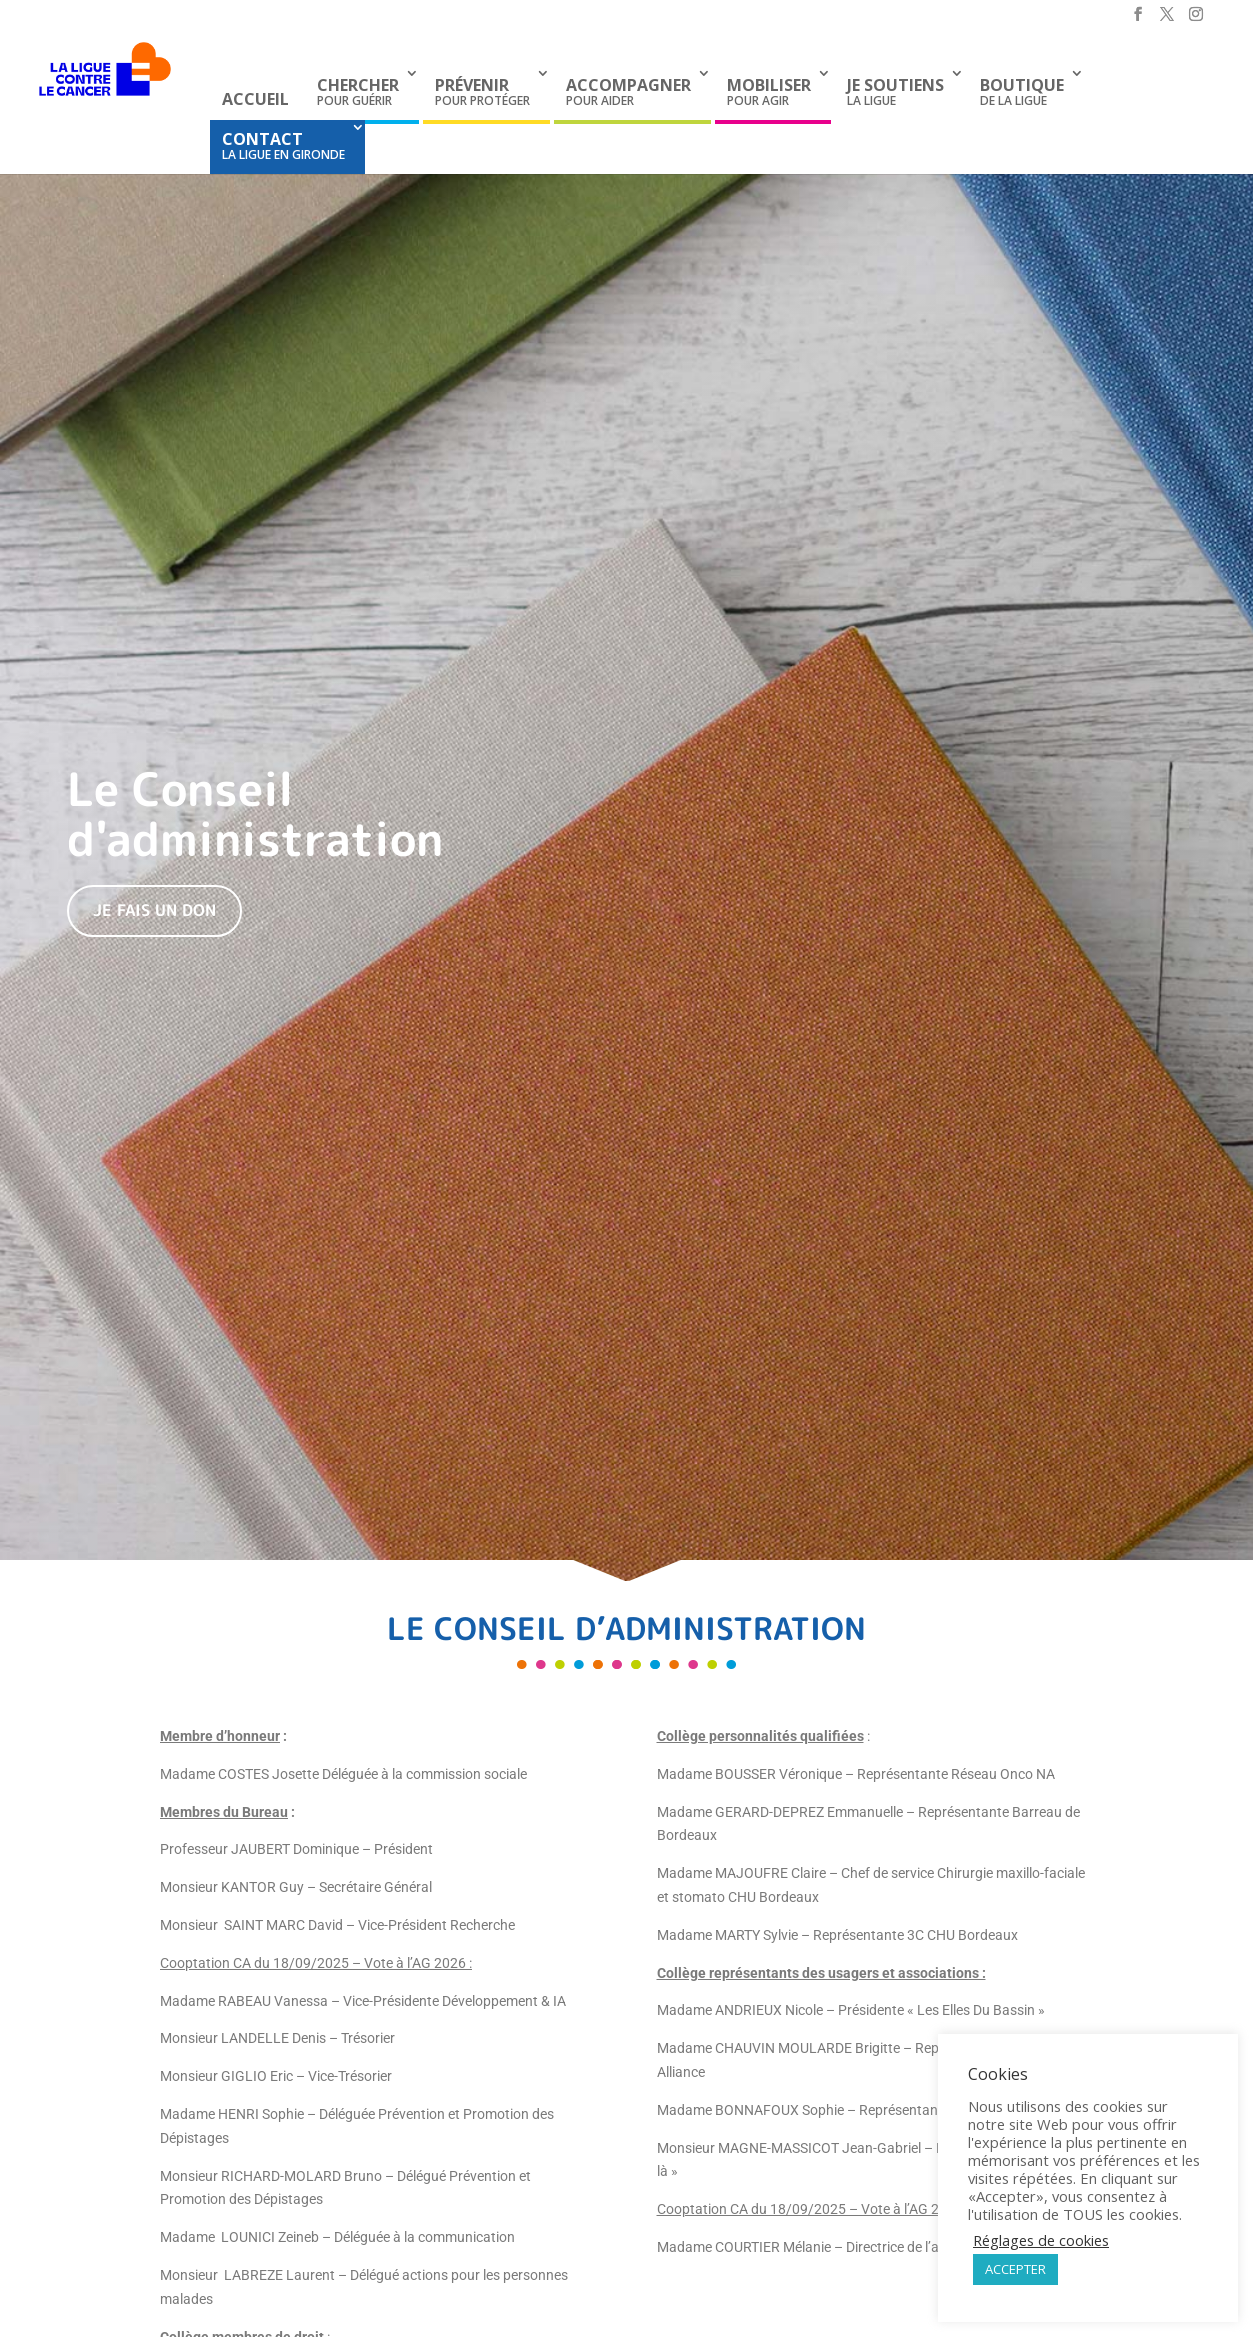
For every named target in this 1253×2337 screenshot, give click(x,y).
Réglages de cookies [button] (1041, 2240)
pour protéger (482, 91)
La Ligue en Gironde (283, 145)
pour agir (769, 91)
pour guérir (358, 91)
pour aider (628, 91)
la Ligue (895, 91)
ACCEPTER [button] (1015, 2269)
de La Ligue (1022, 91)
